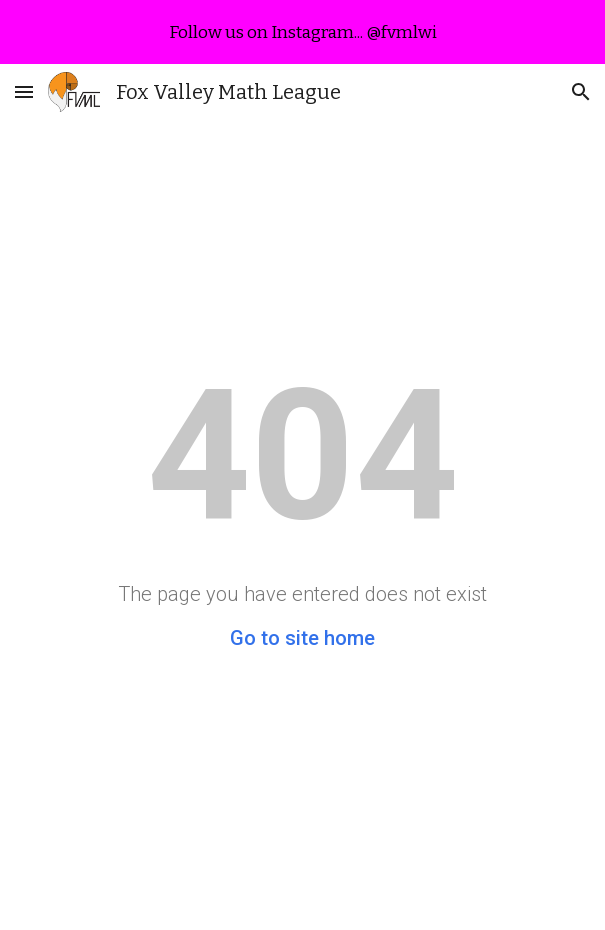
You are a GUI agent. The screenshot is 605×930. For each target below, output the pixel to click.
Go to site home (302, 638)
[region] (302, 32)
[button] (24, 91)
